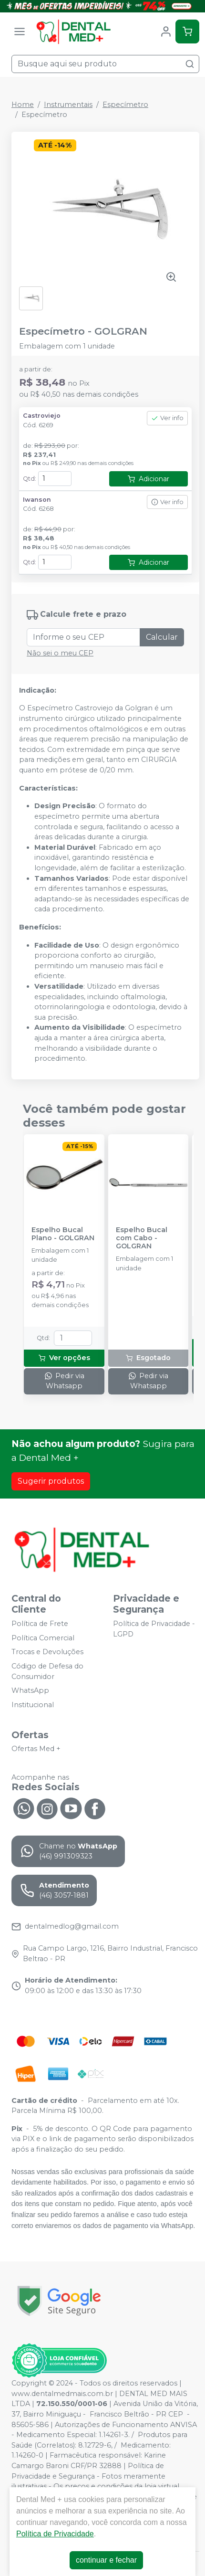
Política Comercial (42, 1638)
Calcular (162, 637)
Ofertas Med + (36, 1749)
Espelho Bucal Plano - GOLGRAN (62, 1234)
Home (22, 104)
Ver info (167, 418)
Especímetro (125, 104)
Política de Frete (39, 1623)
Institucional (32, 1704)
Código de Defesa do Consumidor (47, 1671)
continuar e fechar (106, 2560)
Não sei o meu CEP (60, 653)
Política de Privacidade (55, 2534)
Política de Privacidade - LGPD (154, 1628)
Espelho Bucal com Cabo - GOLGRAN (141, 1238)
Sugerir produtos (51, 1481)
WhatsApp (30, 1690)
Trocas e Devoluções (47, 1651)
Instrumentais (68, 104)
